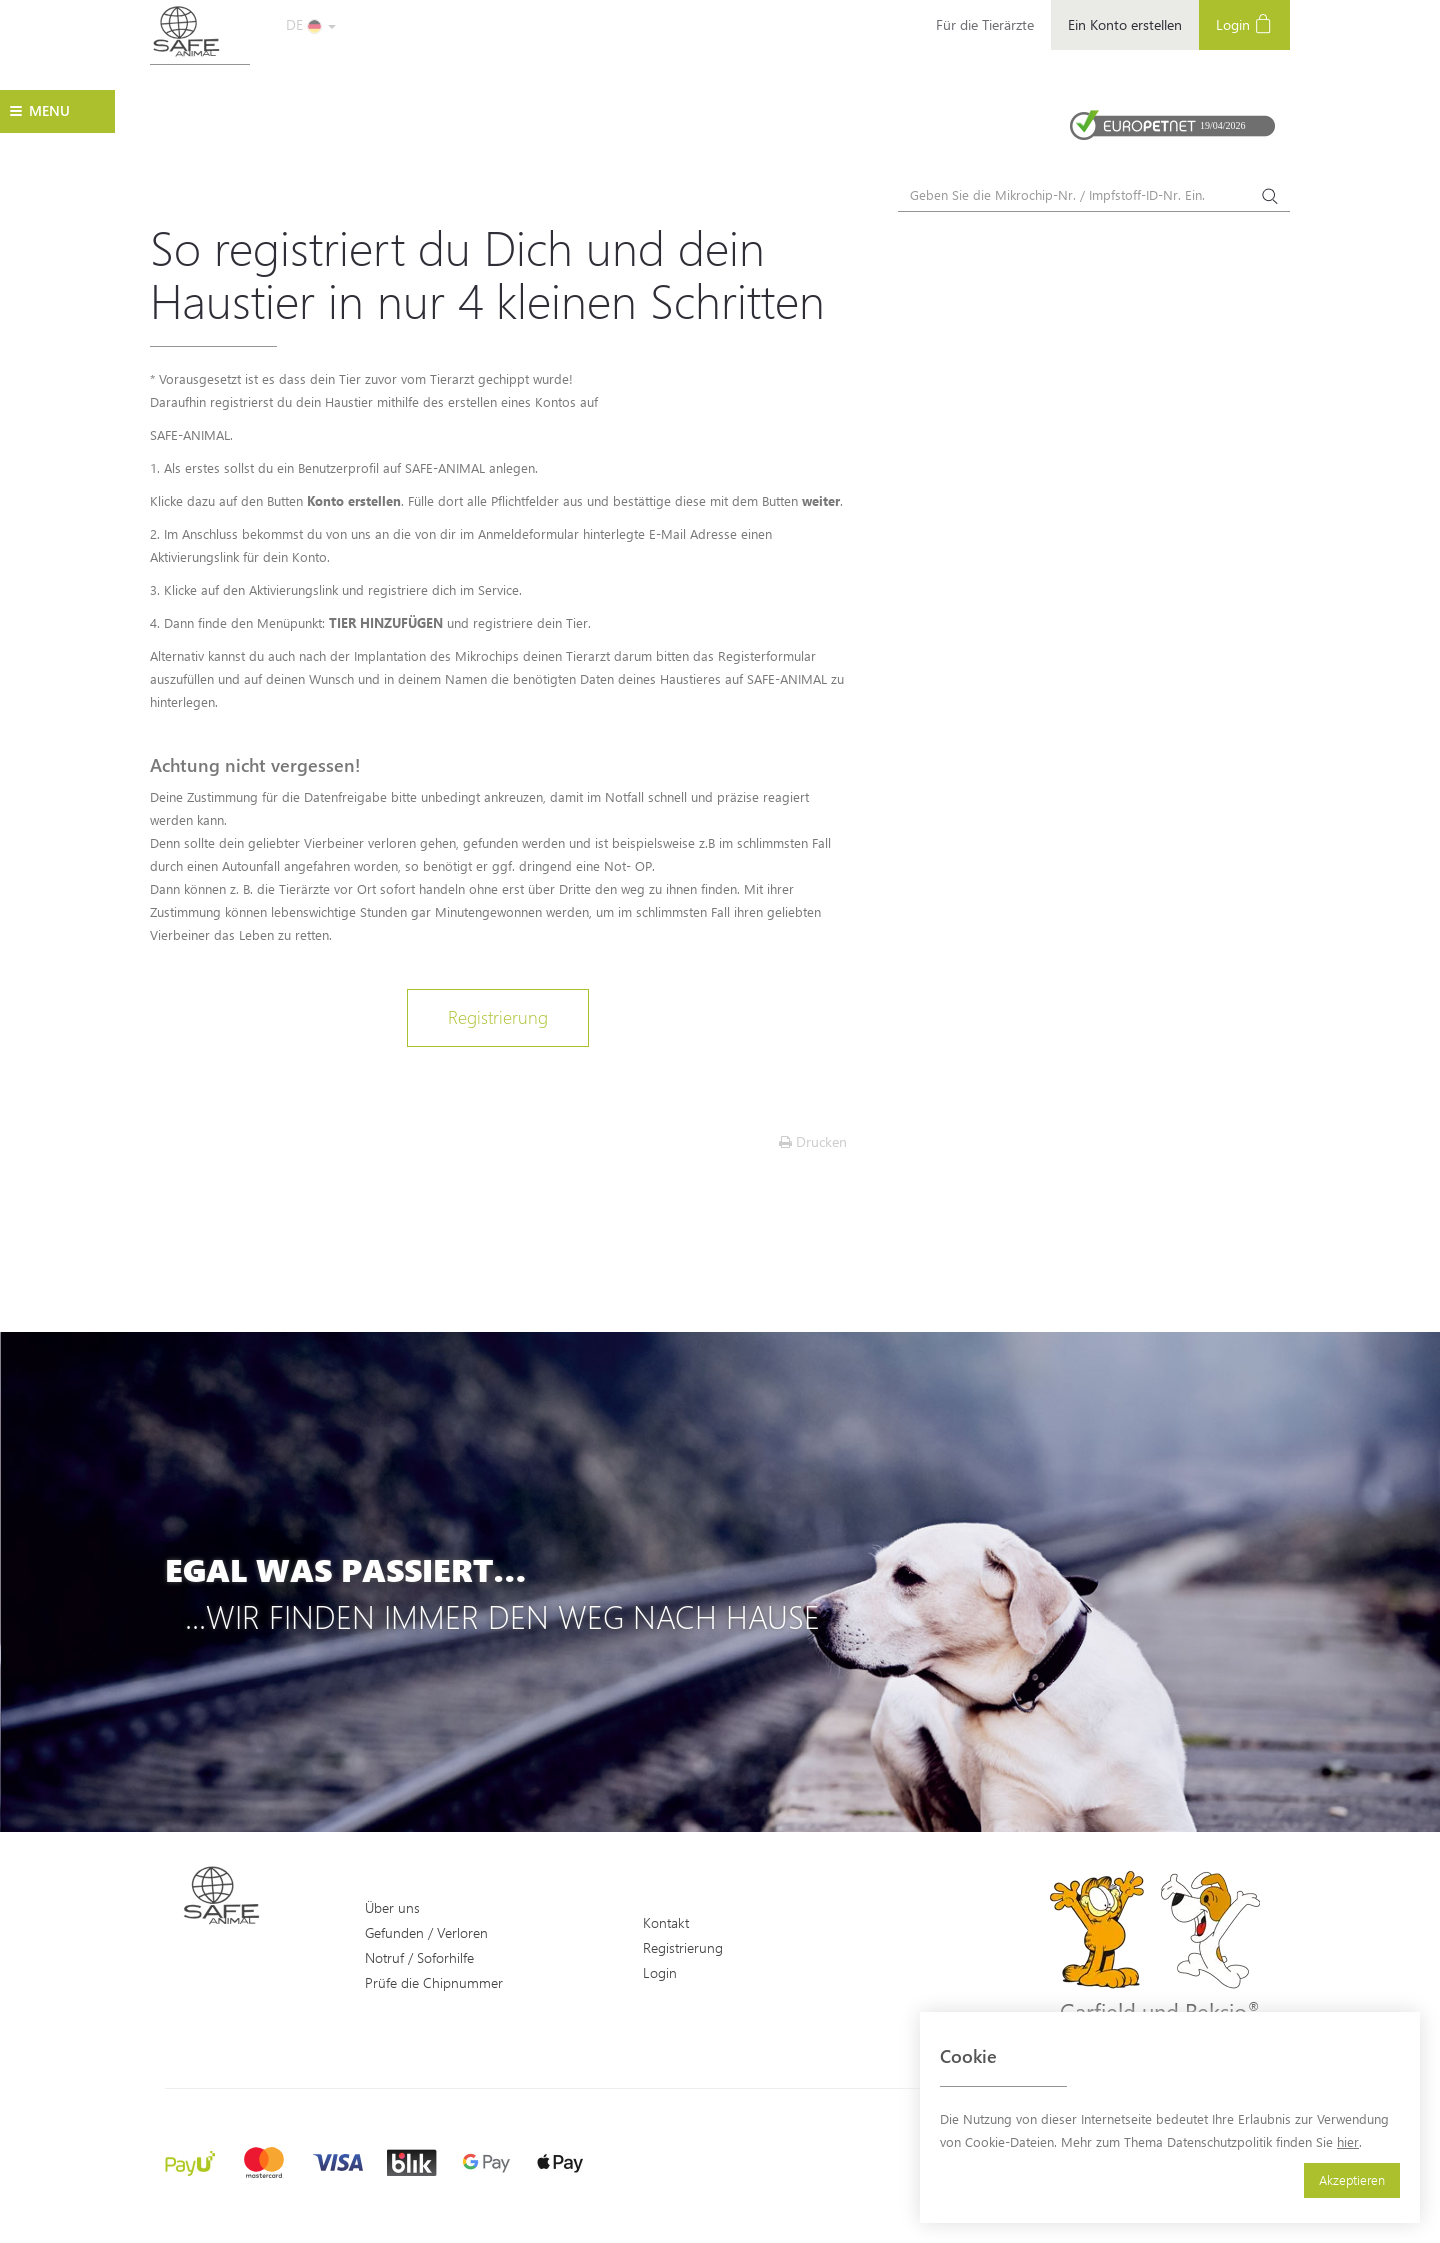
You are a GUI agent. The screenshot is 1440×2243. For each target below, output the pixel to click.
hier (1348, 2141)
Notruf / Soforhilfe (419, 1957)
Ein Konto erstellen (1125, 24)
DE (311, 24)
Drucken (813, 1141)
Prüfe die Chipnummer (434, 1982)
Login (1244, 23)
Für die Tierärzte (985, 24)
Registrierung (498, 1017)
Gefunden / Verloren (426, 1932)
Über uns (392, 1907)
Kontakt (666, 1922)
